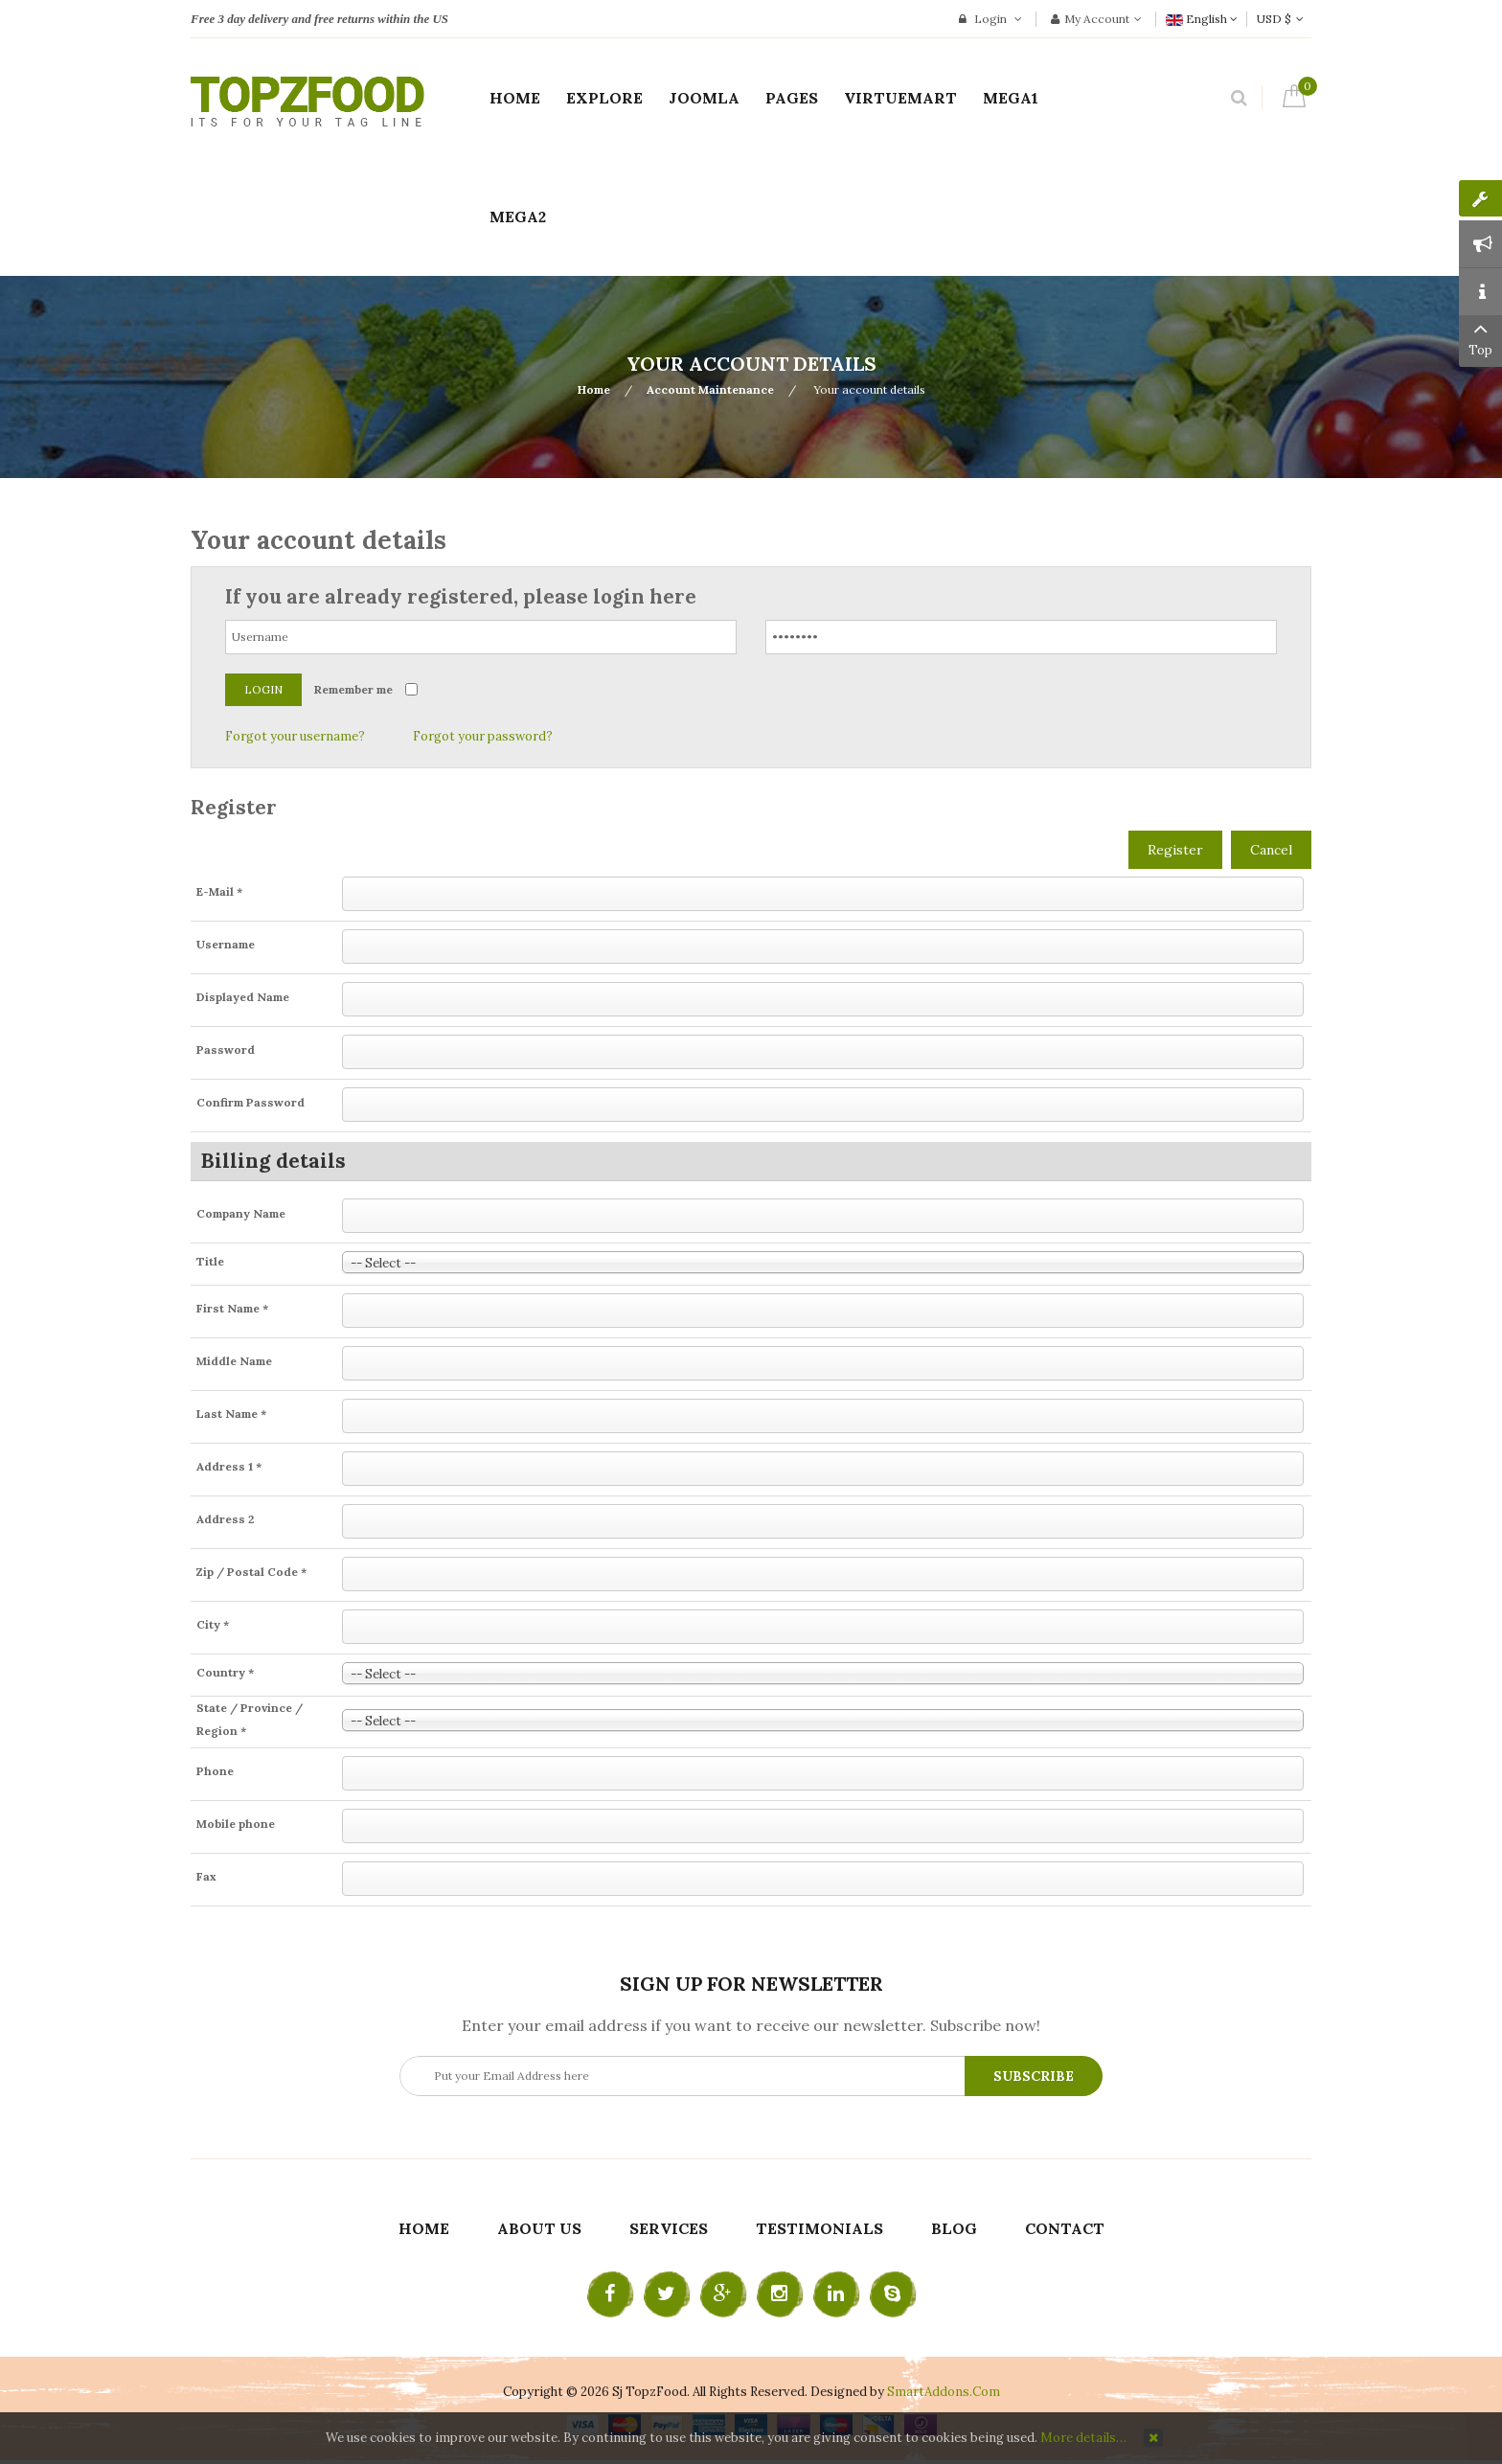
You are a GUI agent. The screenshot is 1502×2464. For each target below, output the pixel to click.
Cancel (1271, 849)
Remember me (353, 689)
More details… (1083, 2438)
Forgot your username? (295, 736)
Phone (215, 1771)
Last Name (231, 1413)
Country (225, 1672)
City (212, 1624)
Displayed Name (242, 997)
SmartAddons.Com (943, 2392)
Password (225, 1049)
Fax (206, 1876)
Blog (954, 2228)
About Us (539, 2228)
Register (1175, 849)
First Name (232, 1308)
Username (225, 944)
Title (210, 1261)
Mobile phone (235, 1823)
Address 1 (229, 1466)
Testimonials (819, 2228)
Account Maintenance (710, 389)
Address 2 (225, 1519)
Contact (1064, 2228)
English (1202, 18)
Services (668, 2228)
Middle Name (234, 1361)
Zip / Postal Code (251, 1571)
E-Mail (219, 891)
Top (1480, 337)
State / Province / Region (249, 1719)
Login (990, 18)
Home (594, 389)
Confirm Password (250, 1102)
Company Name (240, 1213)
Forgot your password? (483, 736)
